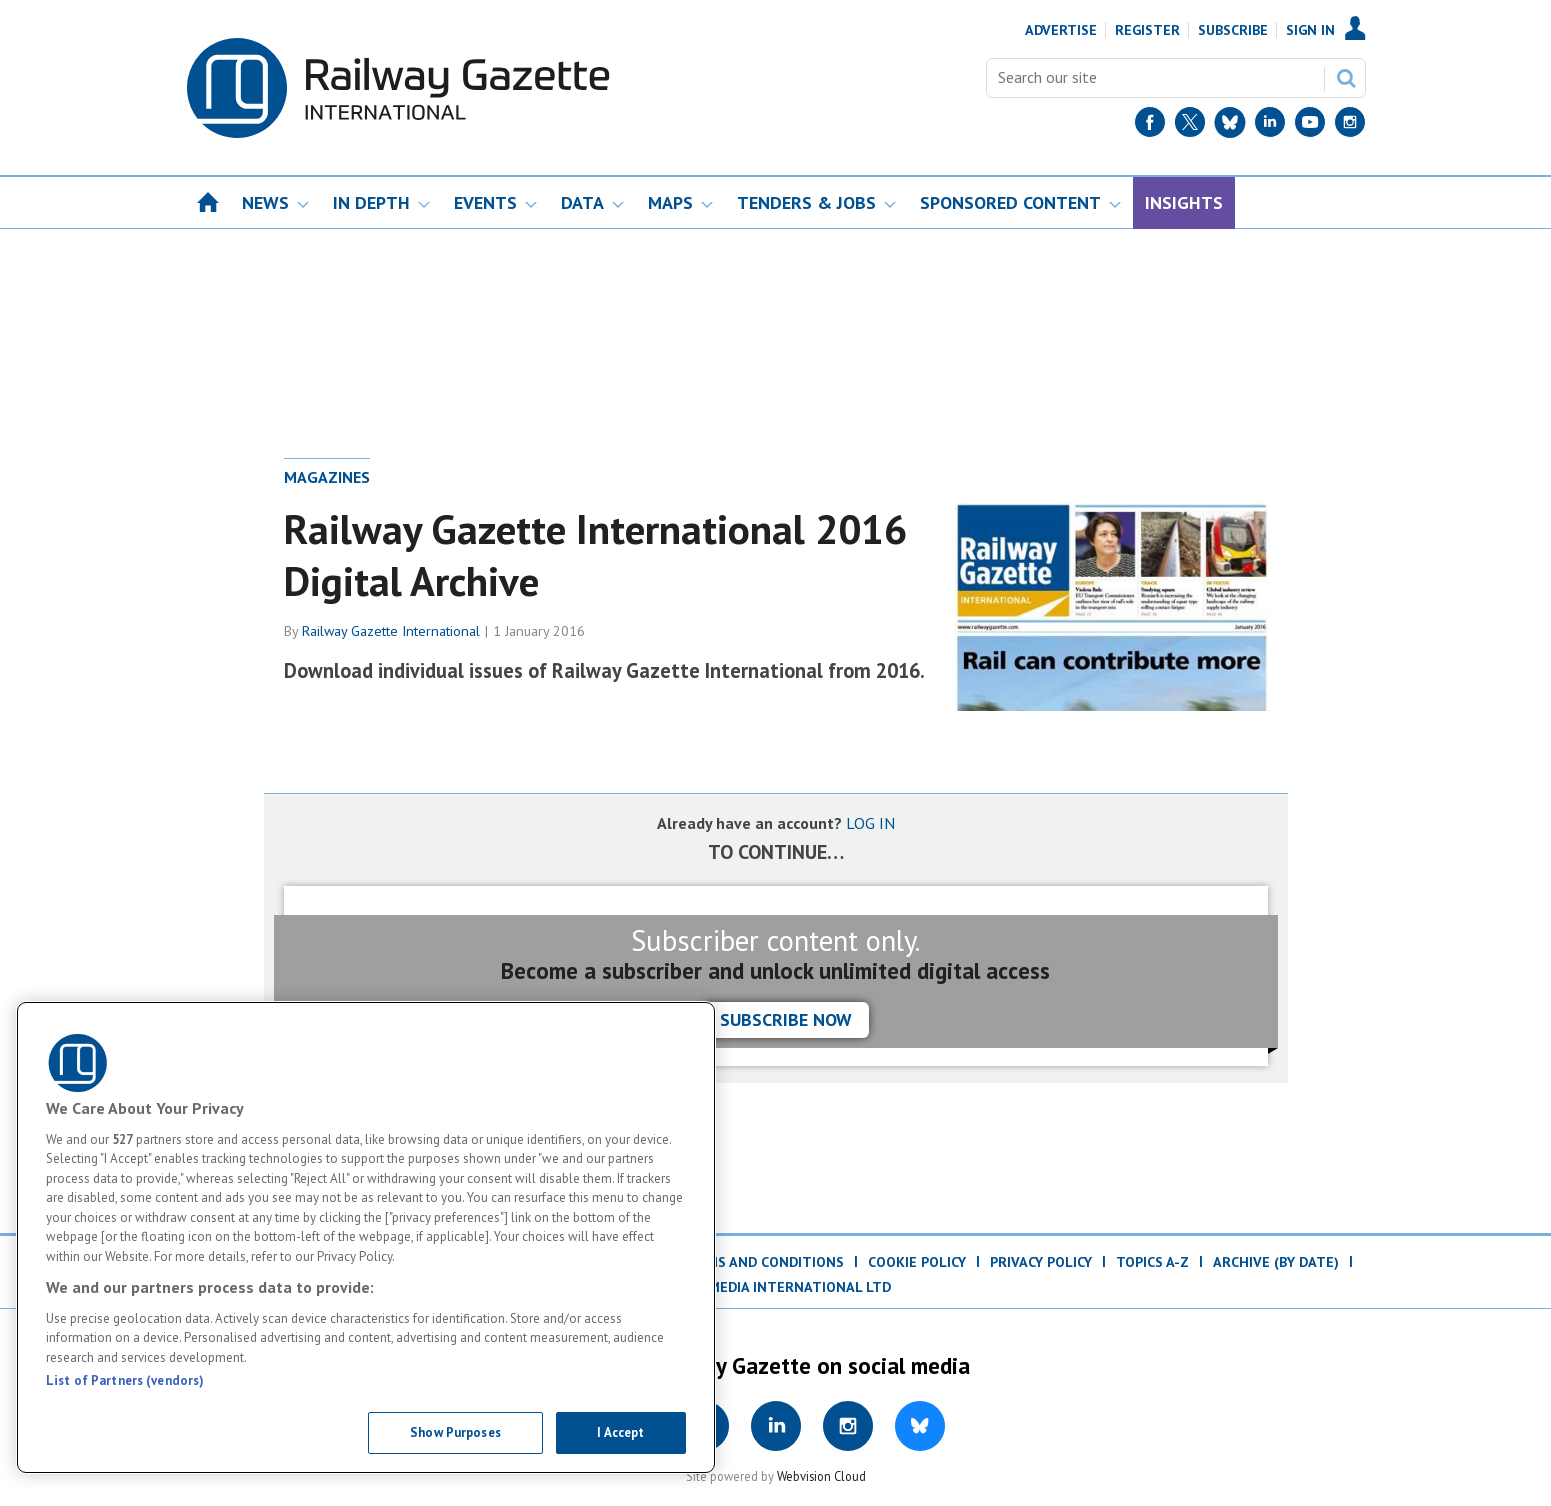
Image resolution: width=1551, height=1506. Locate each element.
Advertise (1061, 30)
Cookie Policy (917, 1262)
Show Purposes (455, 1432)
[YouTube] (1310, 126)
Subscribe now (786, 1019)
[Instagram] (1350, 126)
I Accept (620, 1432)
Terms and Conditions (761, 1262)
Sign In (1310, 30)
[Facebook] (1150, 126)
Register (1147, 30)
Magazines (327, 477)
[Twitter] (1190, 126)
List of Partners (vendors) (125, 1380)
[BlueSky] (1230, 126)
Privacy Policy (1041, 1262)
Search (1346, 78)
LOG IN (870, 823)
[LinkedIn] (1270, 126)
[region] (366, 1237)
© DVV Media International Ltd (776, 1287)
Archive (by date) (1276, 1262)
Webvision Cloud (821, 1476)
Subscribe (1233, 30)
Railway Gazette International (391, 631)
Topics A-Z (1152, 1262)
